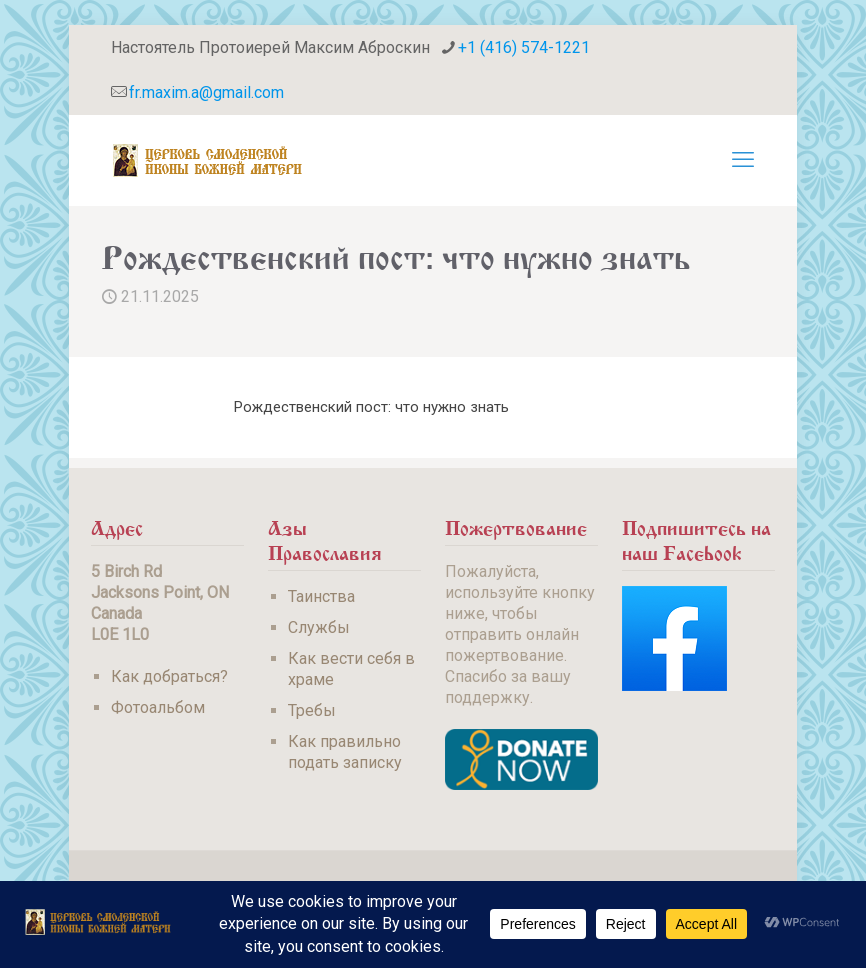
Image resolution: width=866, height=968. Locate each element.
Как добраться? (169, 676)
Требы (312, 710)
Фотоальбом (158, 707)
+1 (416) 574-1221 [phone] (524, 47)
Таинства (321, 596)
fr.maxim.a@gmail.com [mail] (206, 92)
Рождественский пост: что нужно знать (371, 407)
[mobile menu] (743, 160)
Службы (319, 627)
